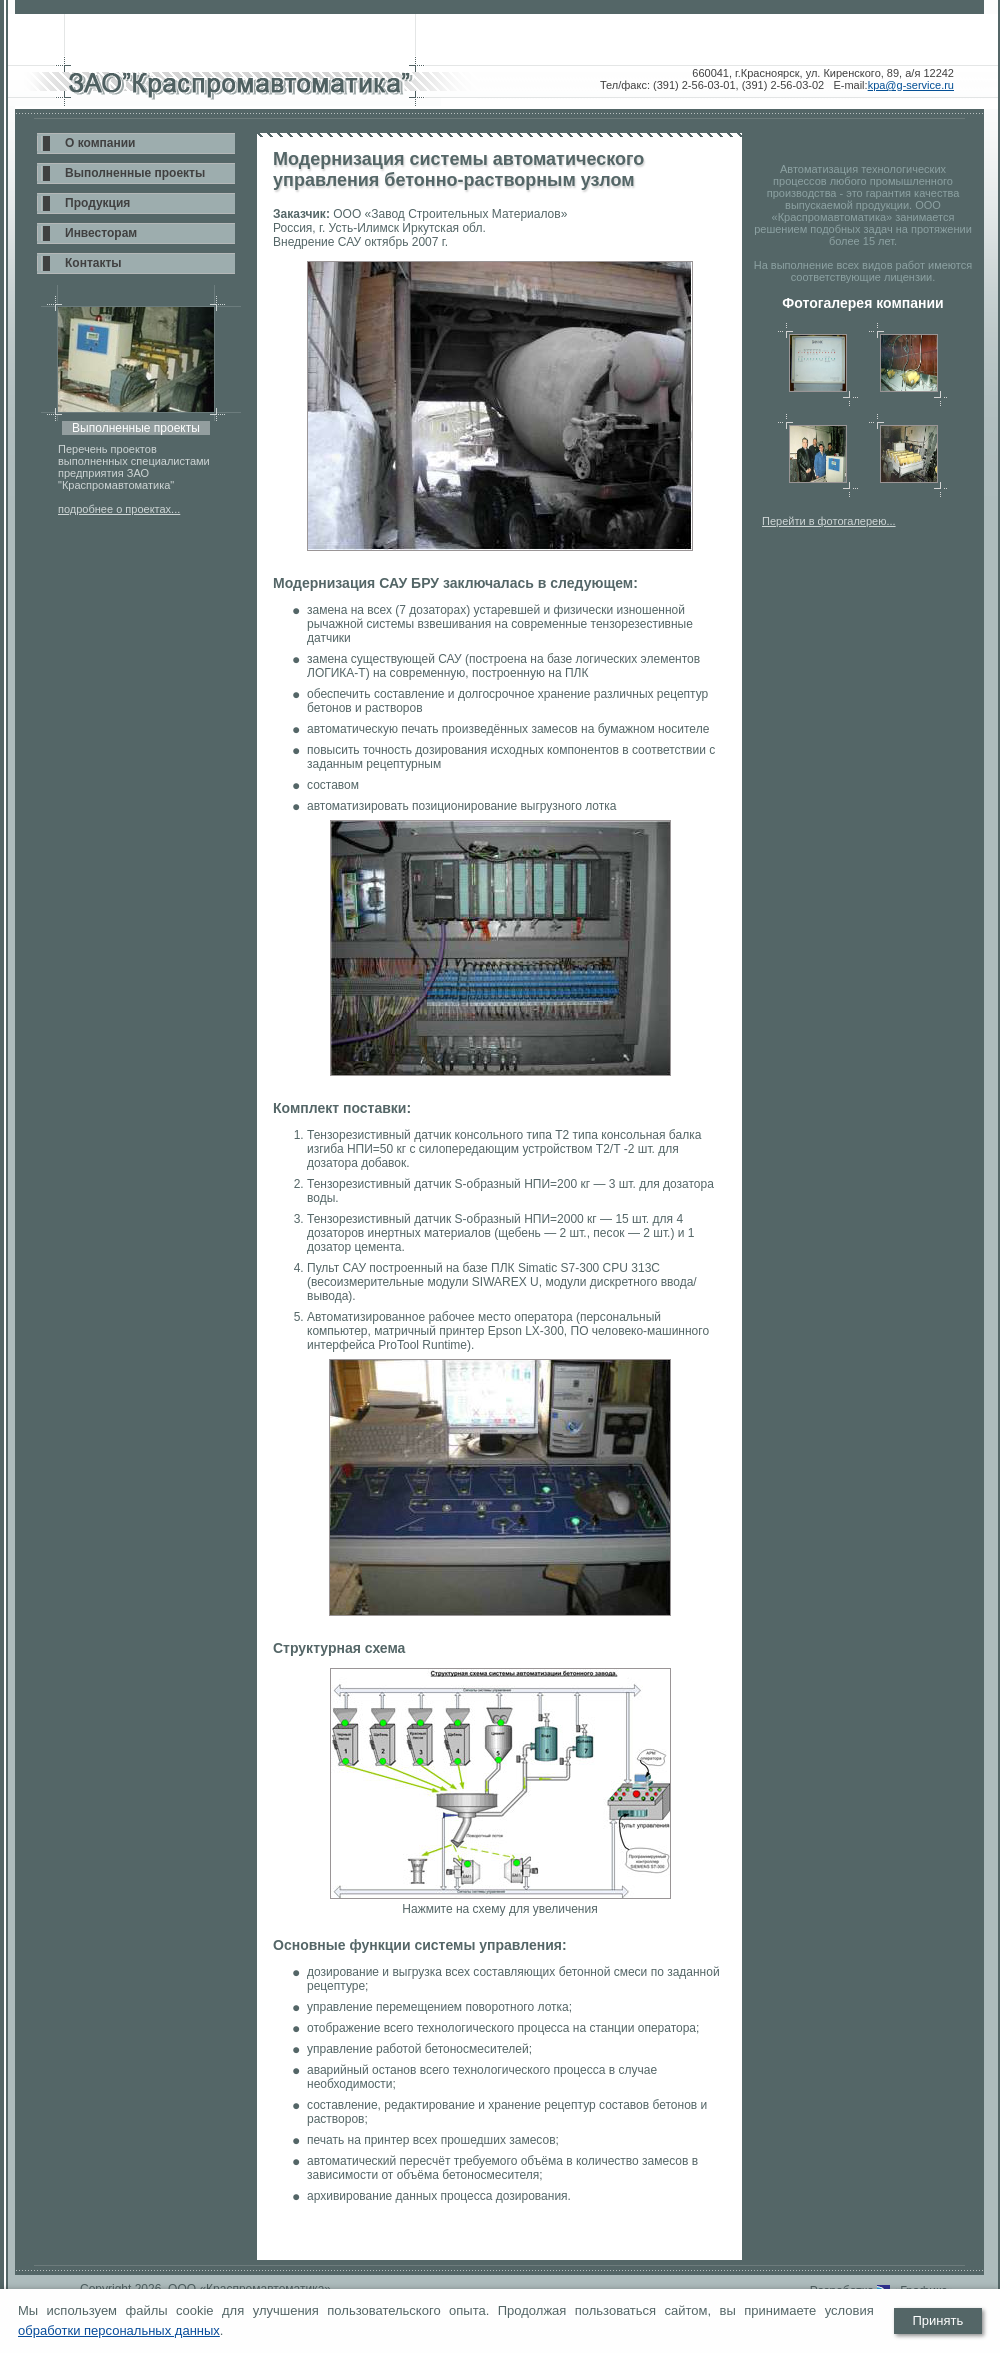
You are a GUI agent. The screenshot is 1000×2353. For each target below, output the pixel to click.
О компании (100, 143)
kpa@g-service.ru (911, 85)
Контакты (93, 263)
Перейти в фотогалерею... (829, 521)
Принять (937, 2320)
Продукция (97, 203)
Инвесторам (101, 233)
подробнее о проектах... (119, 509)
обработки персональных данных (119, 2330)
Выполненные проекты (135, 173)
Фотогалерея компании (862, 303)
